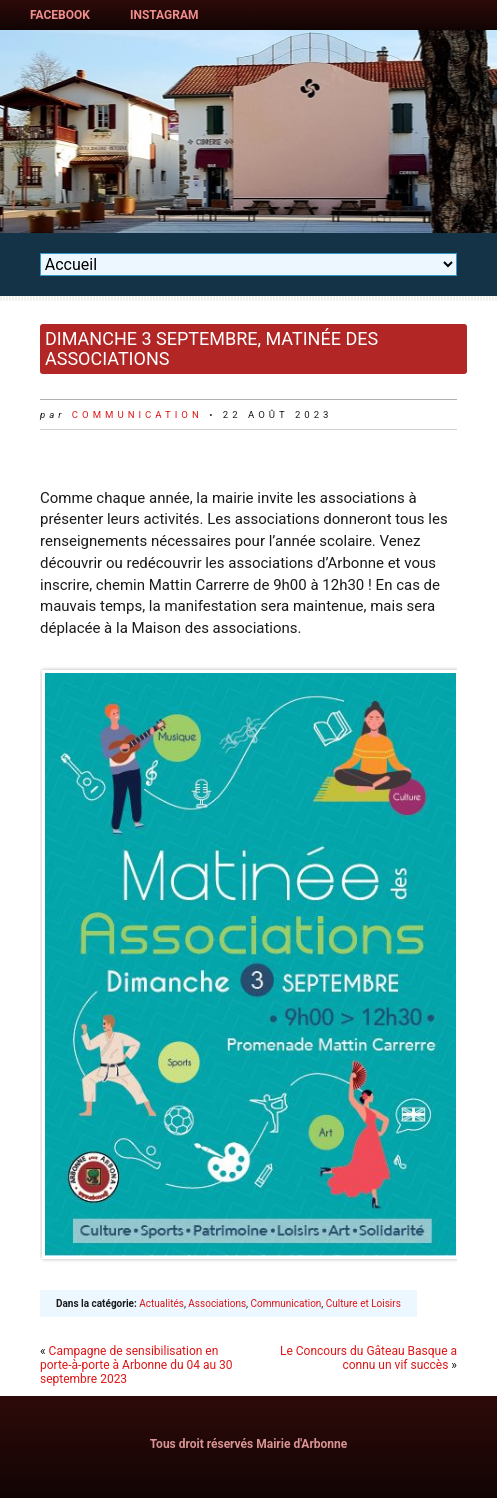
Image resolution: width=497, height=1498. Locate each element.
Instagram (164, 15)
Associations (217, 1303)
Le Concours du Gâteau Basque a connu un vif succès (368, 1358)
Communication (286, 1303)
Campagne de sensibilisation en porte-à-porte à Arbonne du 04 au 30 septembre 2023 (136, 1365)
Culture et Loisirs (363, 1303)
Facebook (60, 15)
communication (137, 414)
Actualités (161, 1303)
